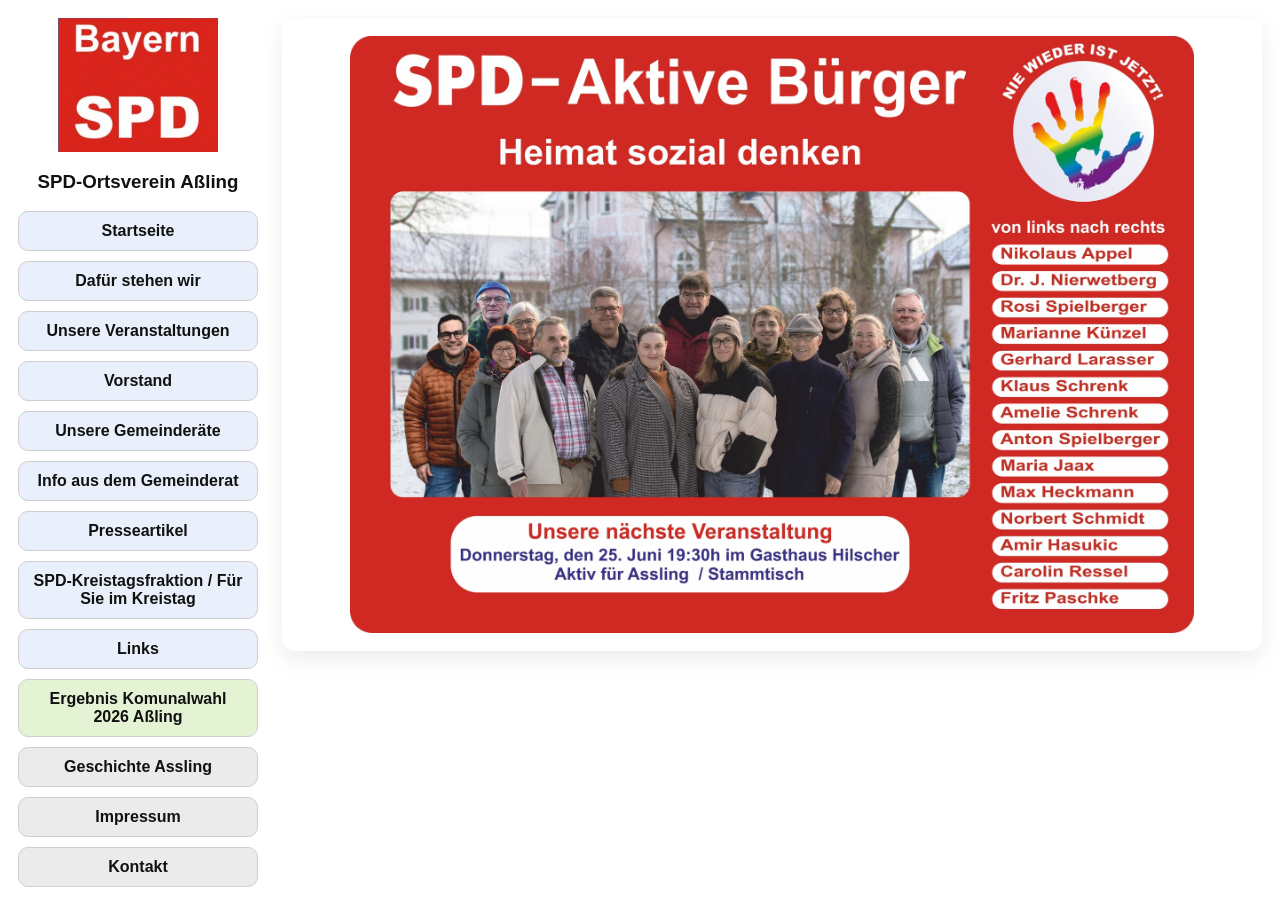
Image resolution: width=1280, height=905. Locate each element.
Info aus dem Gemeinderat (138, 480)
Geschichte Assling (138, 766)
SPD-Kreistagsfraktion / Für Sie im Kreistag (138, 589)
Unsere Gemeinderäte (137, 430)
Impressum (137, 816)
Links (138, 648)
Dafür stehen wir (137, 280)
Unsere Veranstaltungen (137, 330)
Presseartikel (138, 530)
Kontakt (138, 866)
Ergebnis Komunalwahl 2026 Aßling (138, 707)
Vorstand (138, 380)
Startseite (138, 230)
